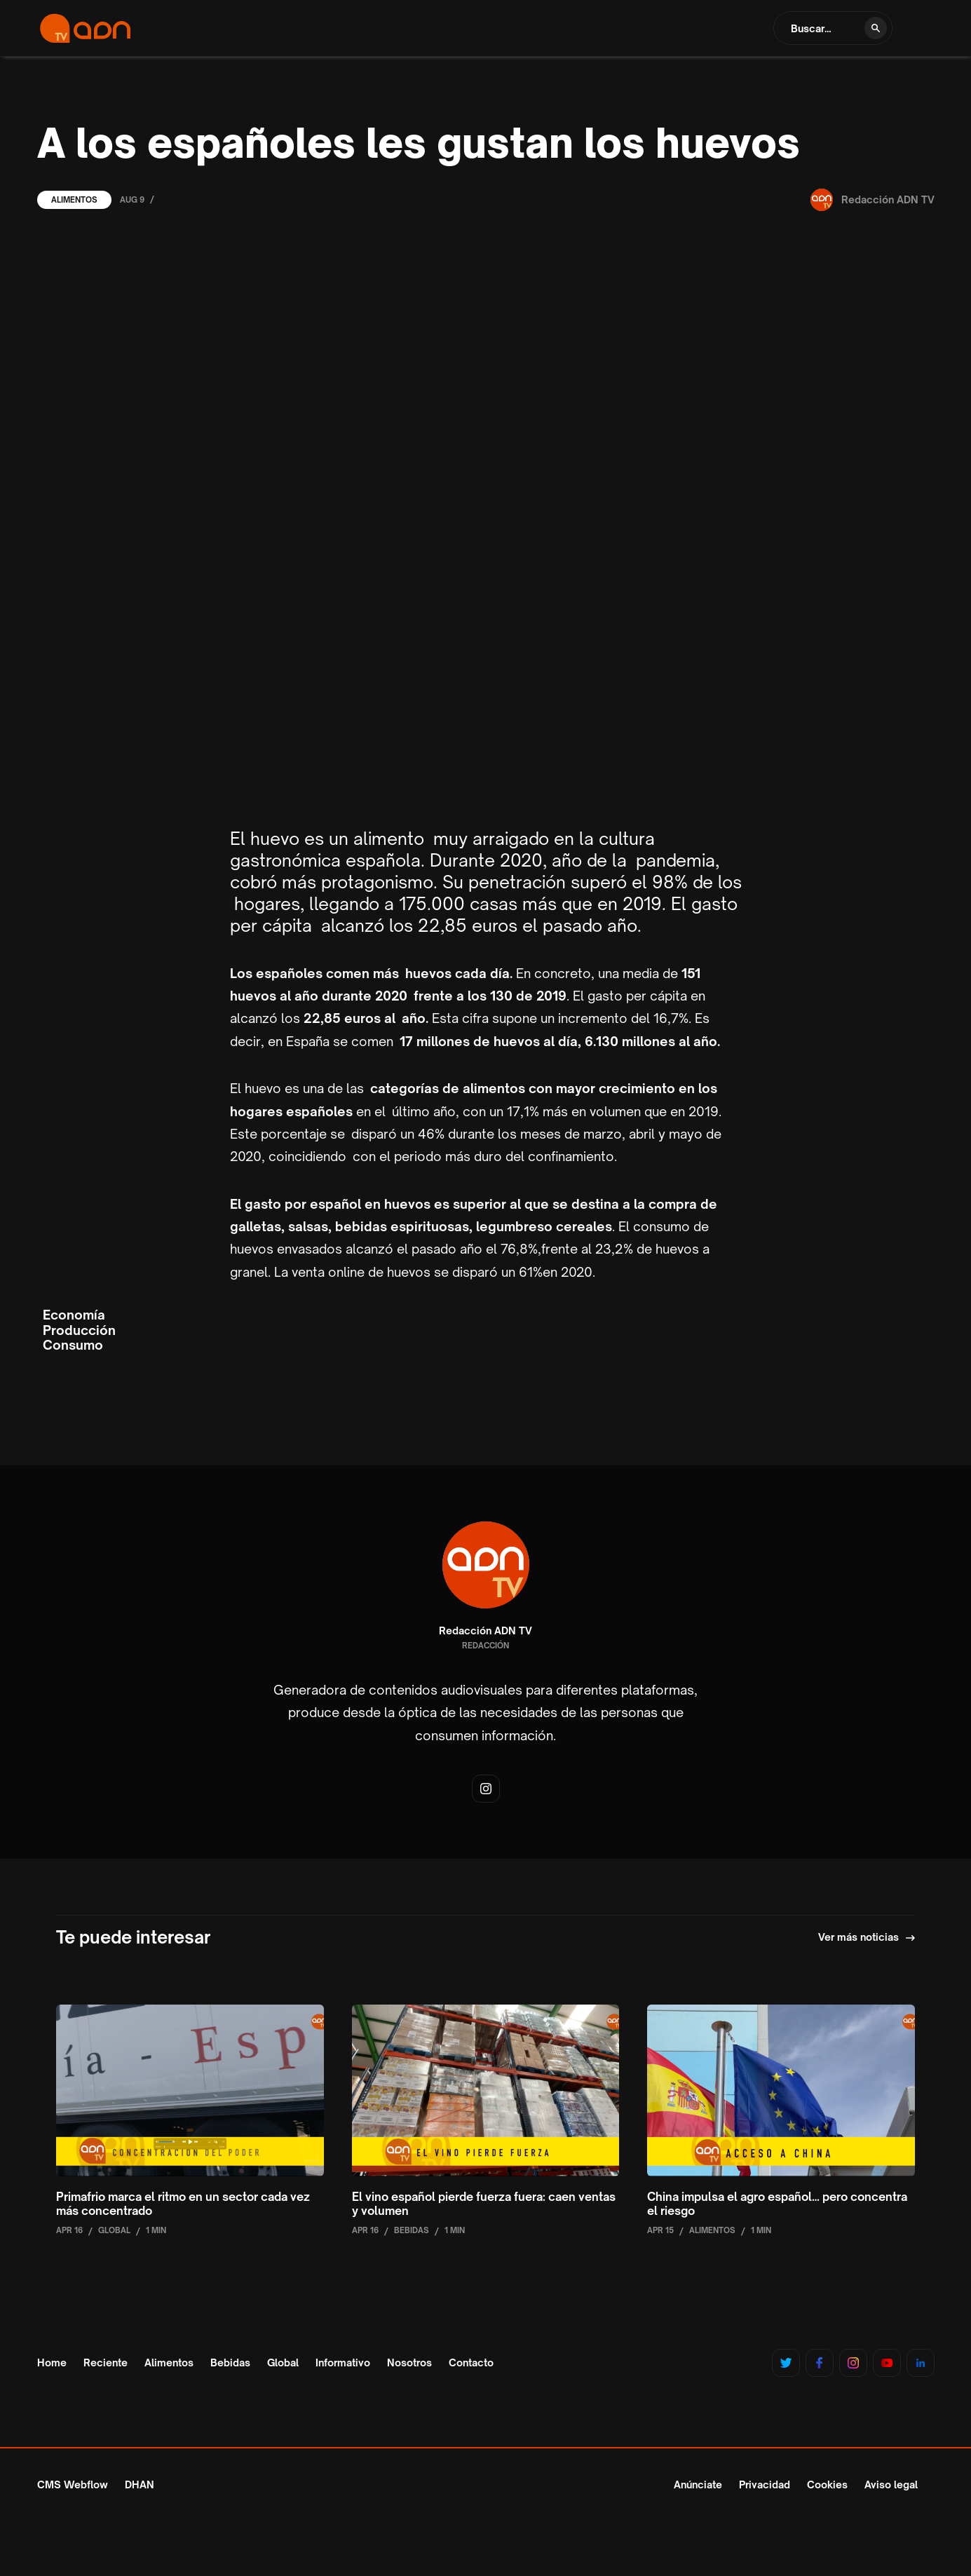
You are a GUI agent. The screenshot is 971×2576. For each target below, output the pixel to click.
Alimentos (74, 200)
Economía (74, 1315)
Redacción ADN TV (485, 1630)
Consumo (73, 1345)
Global (283, 2363)
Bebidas (230, 2363)
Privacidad (764, 2484)
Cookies (827, 2484)
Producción (79, 1330)
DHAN (139, 2484)
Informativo (342, 2363)
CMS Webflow (72, 2484)
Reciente (105, 2363)
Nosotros (409, 2363)
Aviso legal (891, 2484)
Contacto (471, 2363)
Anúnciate (698, 2484)
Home (52, 2363)
